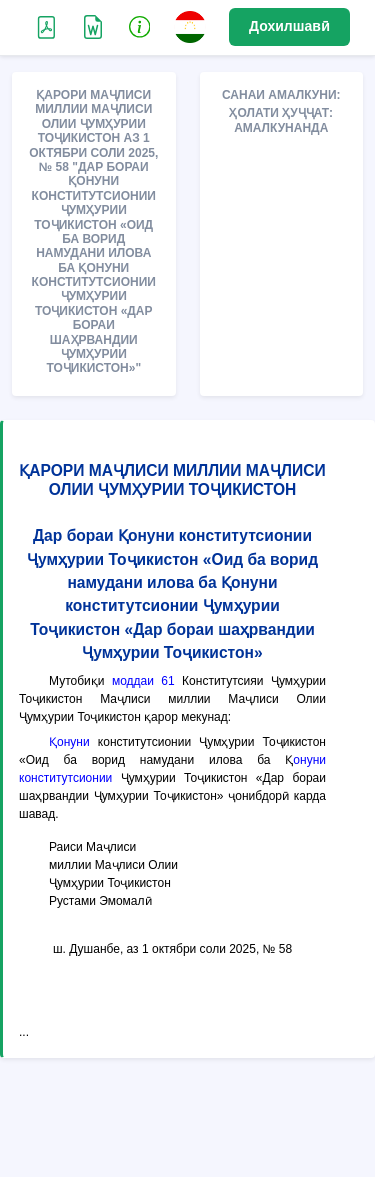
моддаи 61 (143, 681)
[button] (140, 26)
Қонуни (69, 742)
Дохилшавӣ (289, 26)
